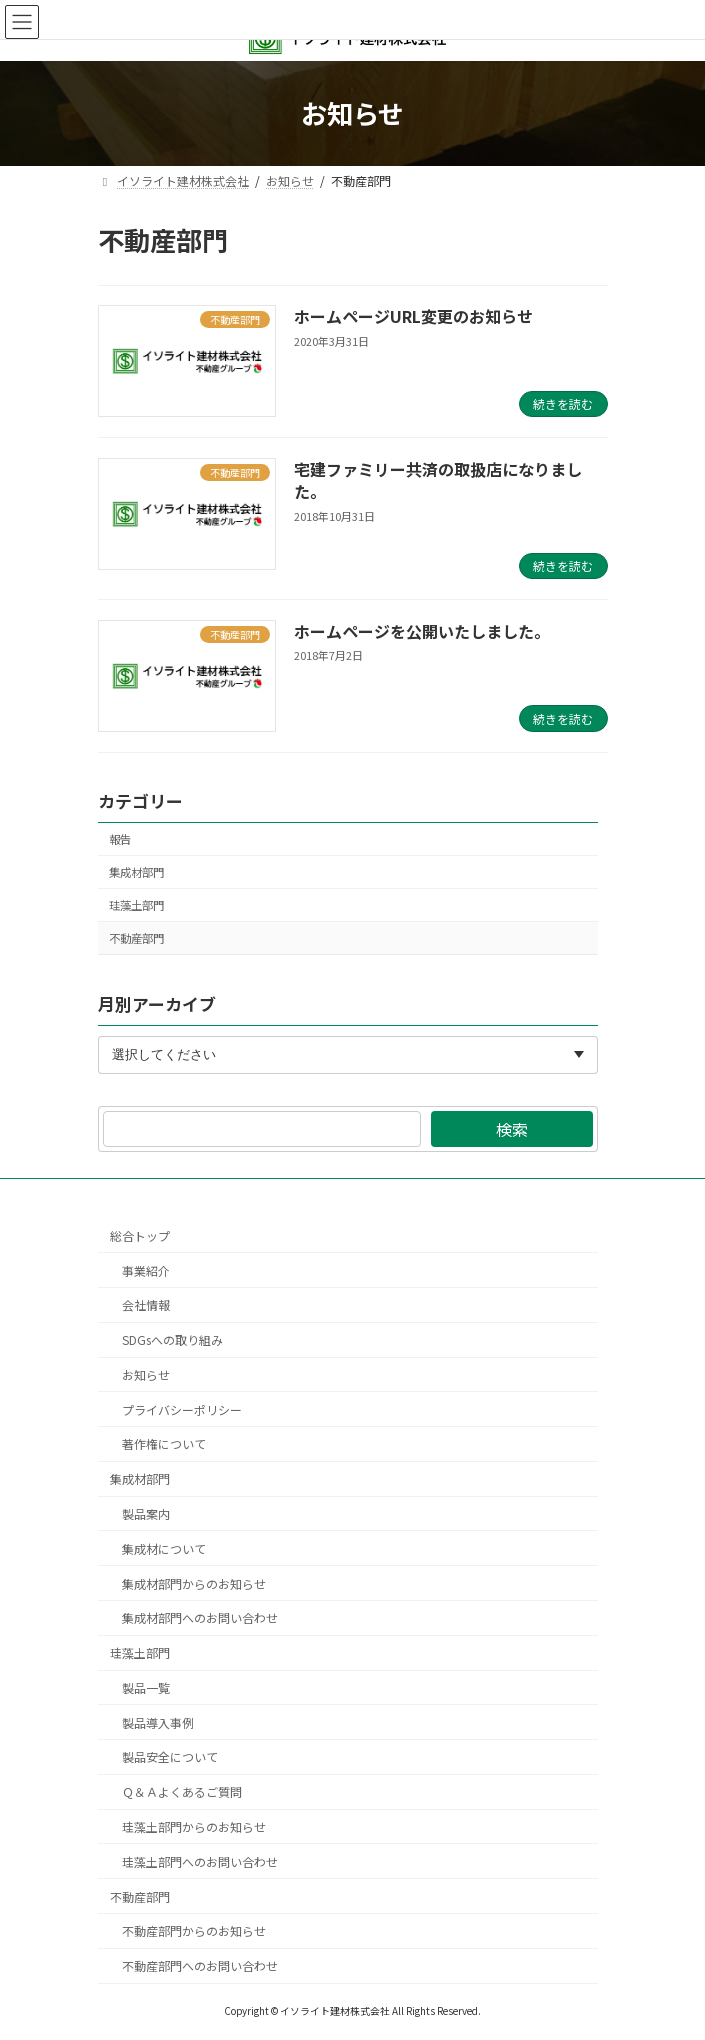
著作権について (164, 1444)
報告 (120, 839)
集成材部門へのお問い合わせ (200, 1618)
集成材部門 (136, 872)
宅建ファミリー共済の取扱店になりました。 (438, 480)
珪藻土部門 (136, 905)
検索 (512, 1129)
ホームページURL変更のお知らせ (413, 316)
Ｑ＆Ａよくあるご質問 (182, 1792)
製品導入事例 (158, 1722)
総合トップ (140, 1235)
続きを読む (563, 403)
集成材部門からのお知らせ (194, 1583)
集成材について (164, 1548)
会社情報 (146, 1305)
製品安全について (170, 1757)
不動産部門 (136, 938)
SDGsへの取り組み (172, 1340)
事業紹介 (146, 1270)
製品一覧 (146, 1687)
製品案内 (146, 1513)
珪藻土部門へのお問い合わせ (200, 1861)
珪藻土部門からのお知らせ (194, 1826)
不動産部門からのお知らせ (194, 1931)
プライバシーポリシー (182, 1409)
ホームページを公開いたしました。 (422, 631)
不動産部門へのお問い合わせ (200, 1966)
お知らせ (146, 1374)
